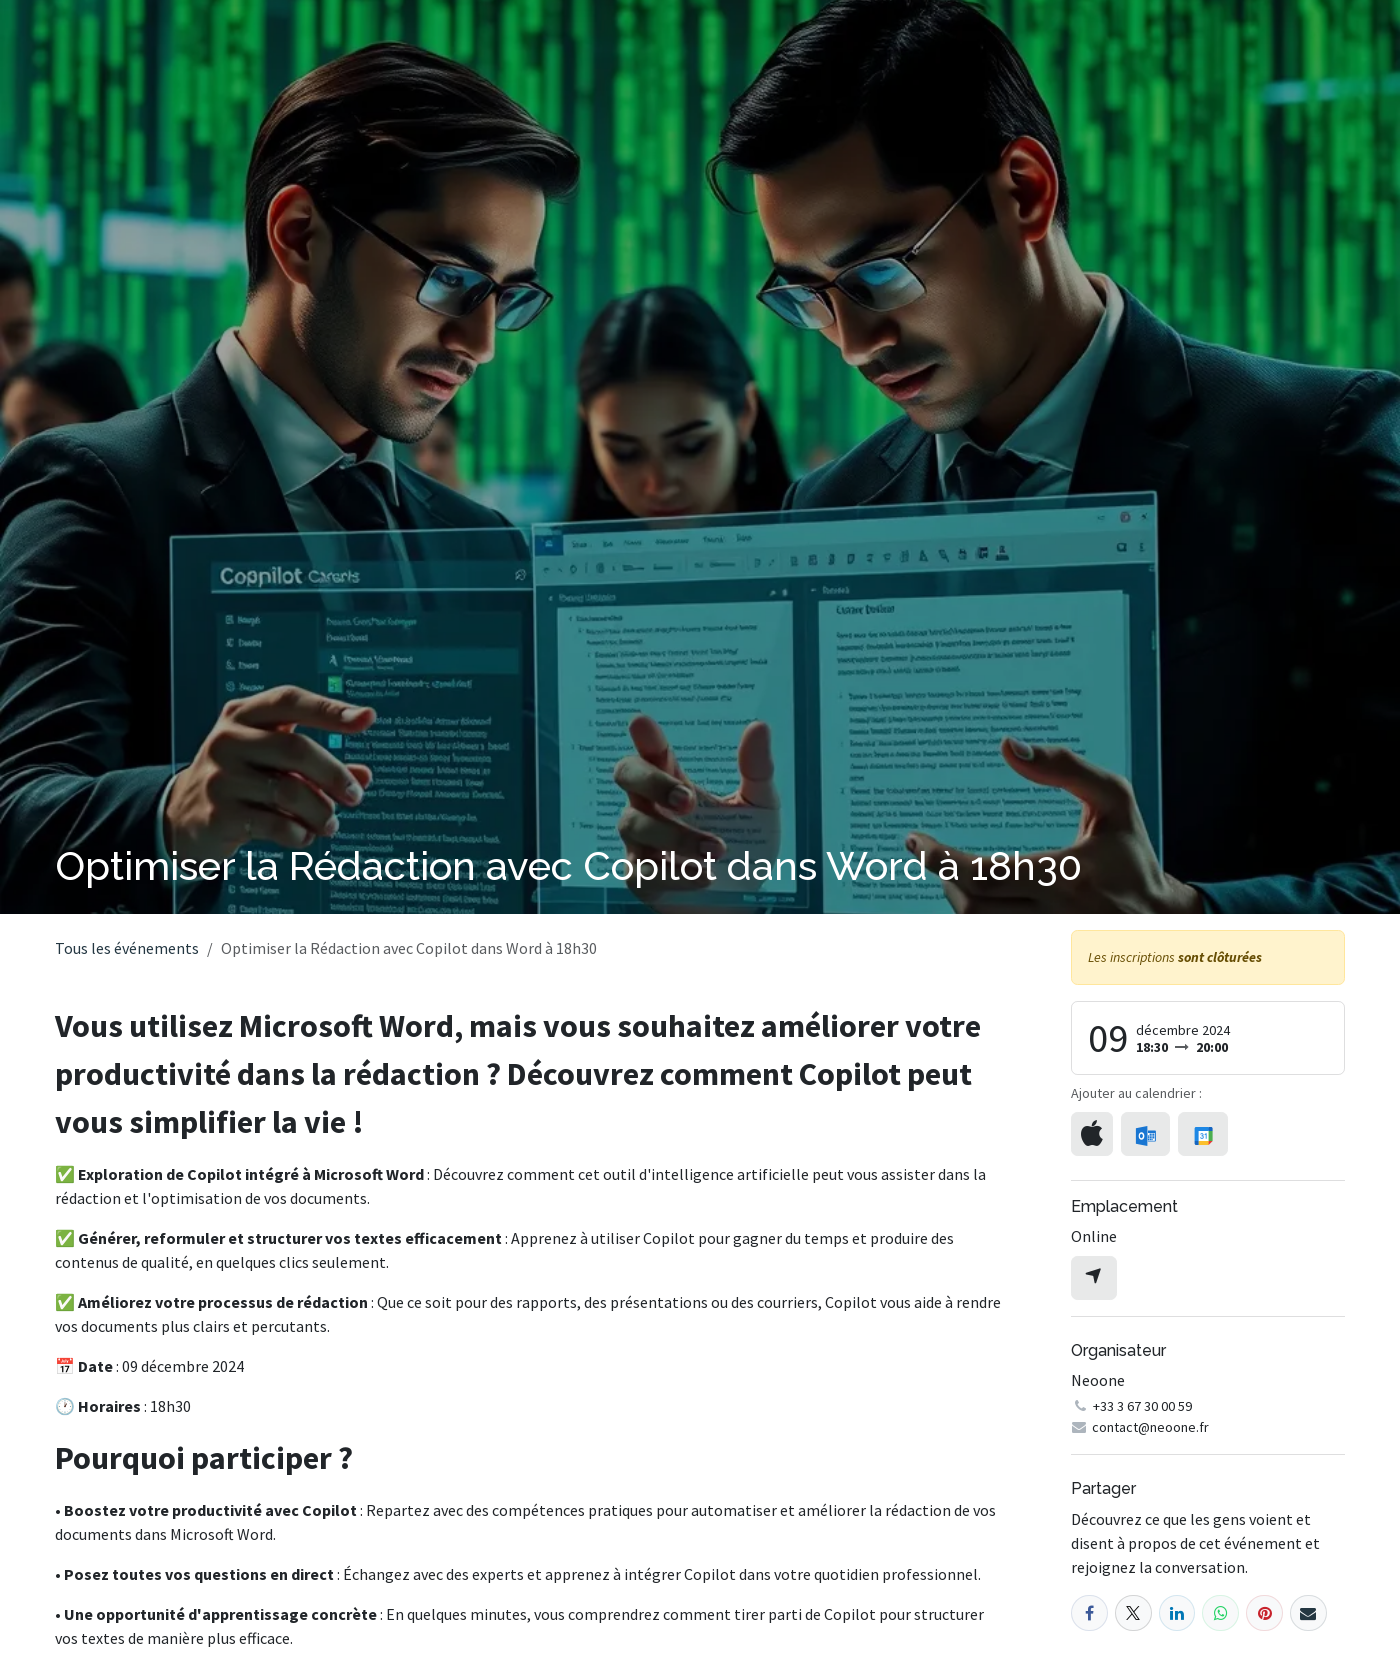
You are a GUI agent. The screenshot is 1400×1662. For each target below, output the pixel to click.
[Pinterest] (1264, 1613)
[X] (1133, 1613)
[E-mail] (1308, 1613)
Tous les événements (127, 948)
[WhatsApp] (1220, 1613)
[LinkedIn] (1177, 1613)
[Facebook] (1089, 1613)
